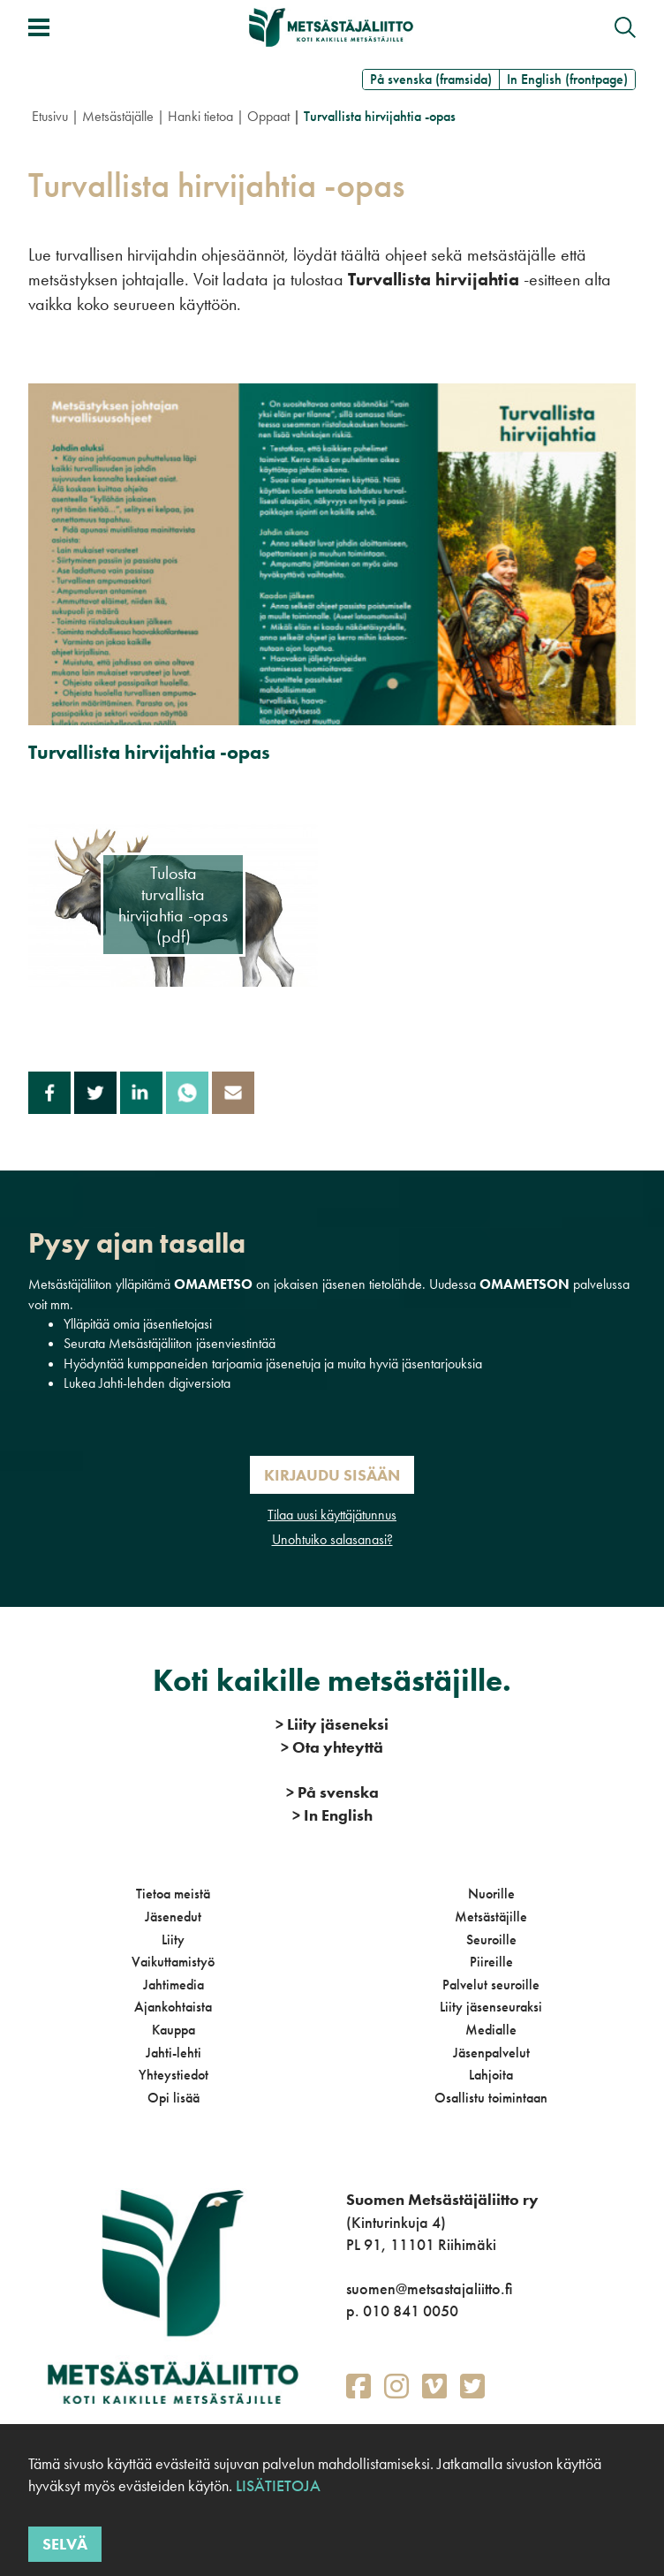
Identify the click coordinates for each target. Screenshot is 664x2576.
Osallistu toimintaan (490, 2097)
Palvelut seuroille (491, 1984)
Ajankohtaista (173, 2006)
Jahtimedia (173, 1984)
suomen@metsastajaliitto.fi (429, 2288)
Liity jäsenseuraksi (491, 2006)
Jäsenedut (173, 1916)
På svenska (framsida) (431, 79)
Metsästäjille (491, 1916)
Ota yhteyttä (332, 1747)
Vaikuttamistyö (173, 1961)
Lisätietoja (276, 2485)
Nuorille (491, 1893)
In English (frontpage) (567, 79)
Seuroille (491, 1939)
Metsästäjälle (118, 116)
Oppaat (268, 116)
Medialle (491, 2029)
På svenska (332, 1792)
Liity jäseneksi (332, 1724)
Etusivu (50, 116)
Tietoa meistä (173, 1893)
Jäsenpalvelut (491, 2052)
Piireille (491, 1961)
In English (332, 1815)
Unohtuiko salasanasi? (332, 1539)
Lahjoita (491, 2074)
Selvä (64, 2544)
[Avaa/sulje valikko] (38, 27)
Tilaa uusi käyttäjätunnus (332, 1514)
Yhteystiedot (173, 2074)
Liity (173, 1939)
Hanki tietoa (200, 116)
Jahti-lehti (173, 2052)
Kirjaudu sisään (332, 1475)
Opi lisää (173, 2097)
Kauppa (173, 2029)
